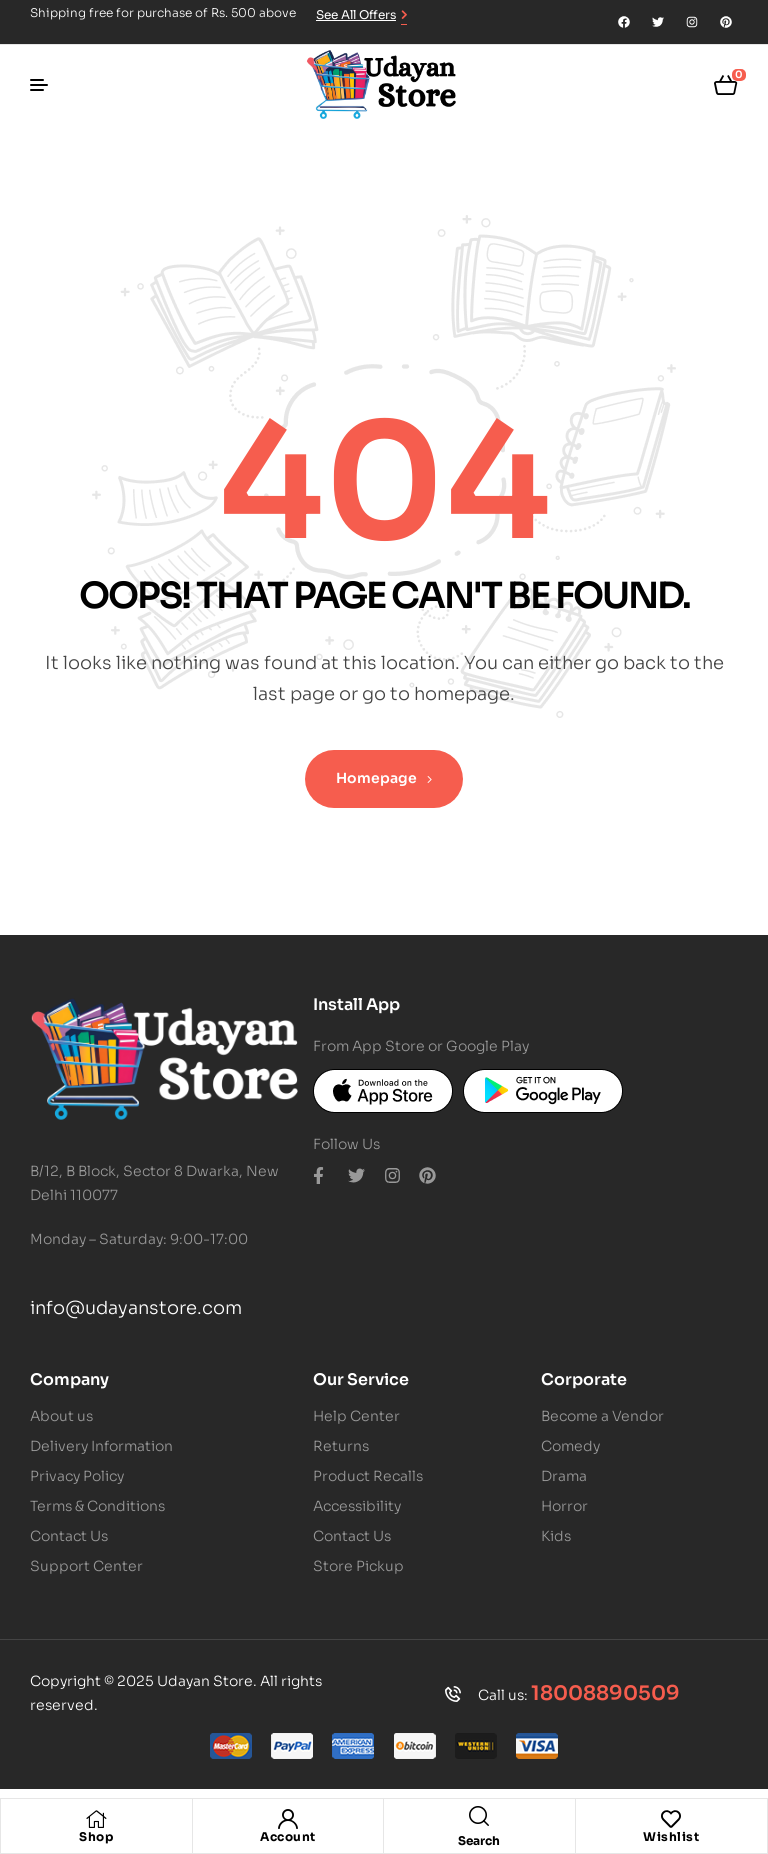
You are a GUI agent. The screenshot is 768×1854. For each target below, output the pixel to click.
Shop (96, 1836)
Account (288, 1836)
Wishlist (671, 1836)
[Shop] (96, 1819)
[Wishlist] (671, 1819)
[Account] (288, 1819)
